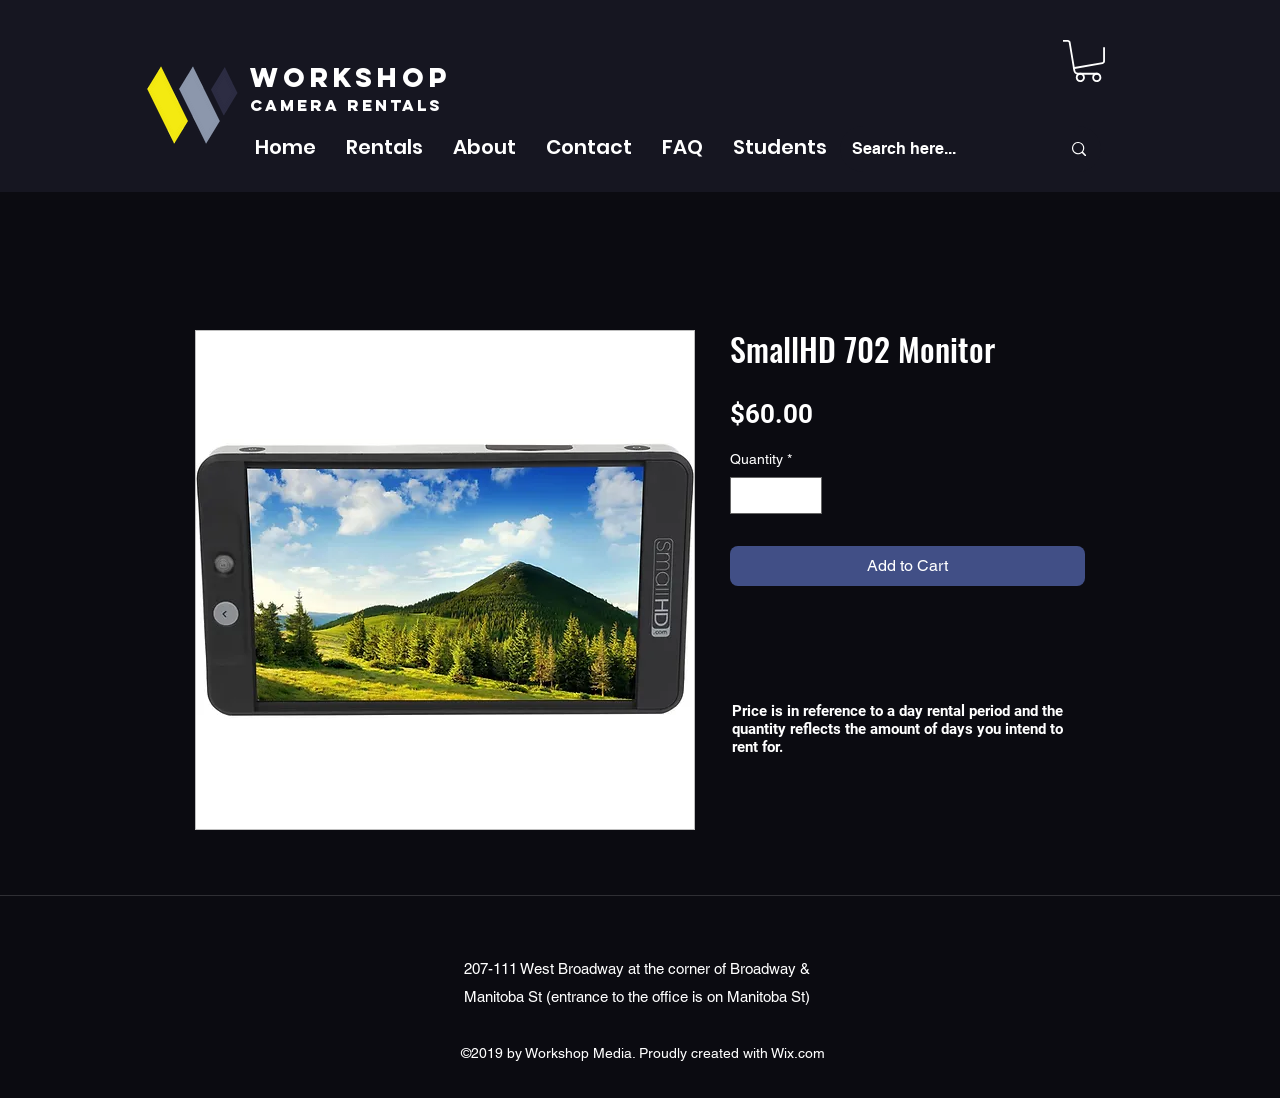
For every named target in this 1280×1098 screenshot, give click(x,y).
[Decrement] (745, 495)
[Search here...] (941, 149)
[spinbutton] (776, 495)
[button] (384, 147)
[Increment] (806, 495)
